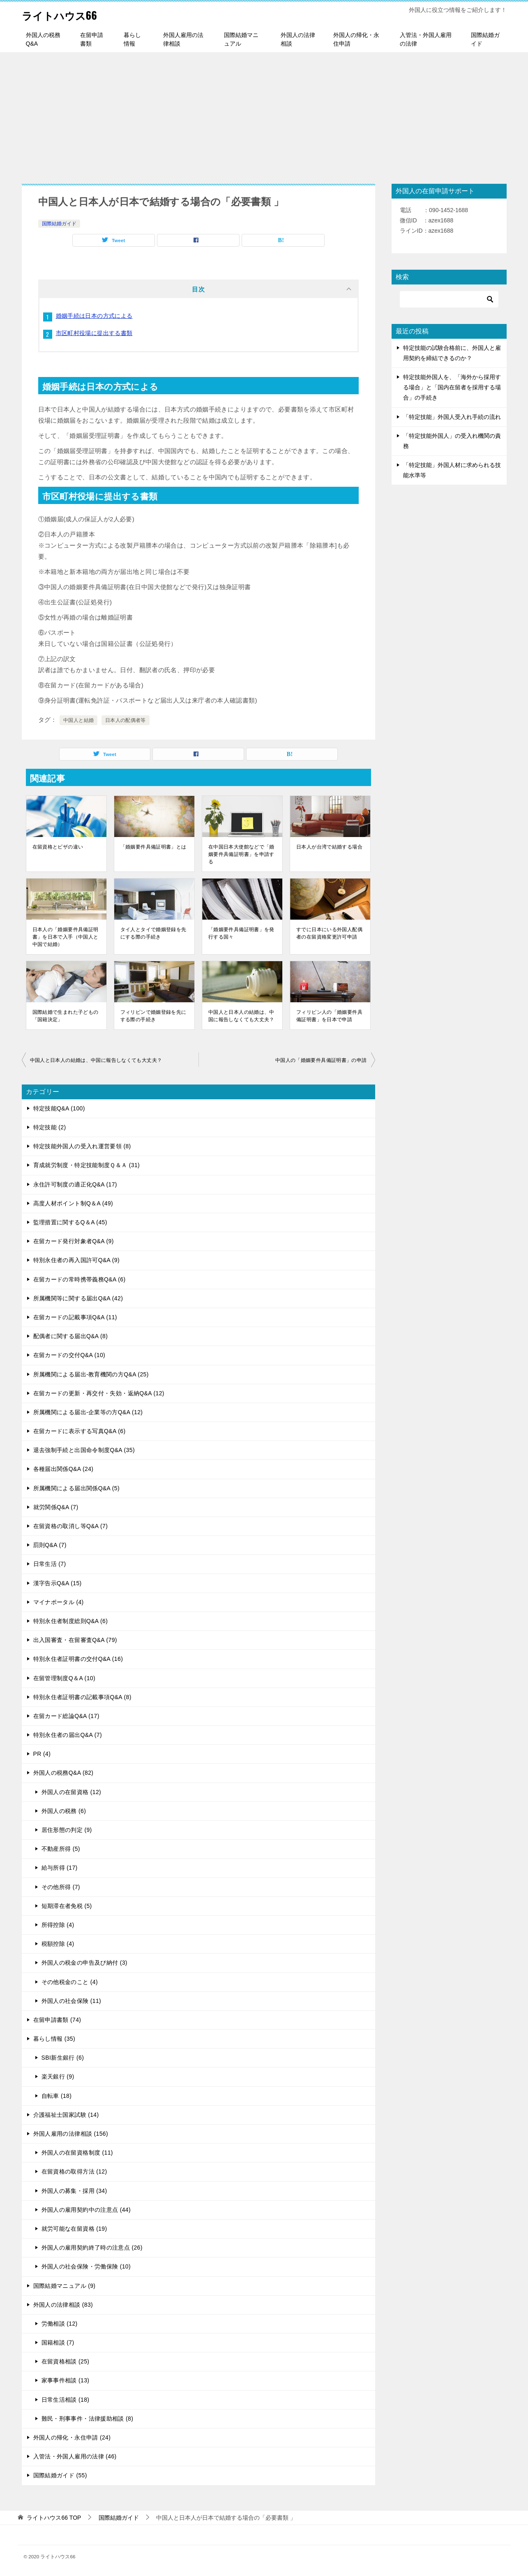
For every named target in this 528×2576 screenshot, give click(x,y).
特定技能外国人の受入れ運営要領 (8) (82, 1146)
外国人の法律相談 (298, 39)
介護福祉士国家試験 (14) (66, 2114)
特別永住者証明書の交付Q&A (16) (78, 1659)
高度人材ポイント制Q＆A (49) (73, 1203)
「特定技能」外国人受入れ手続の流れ (452, 417)
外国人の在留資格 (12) (71, 1792)
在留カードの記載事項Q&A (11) (75, 1317)
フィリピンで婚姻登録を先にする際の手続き (153, 1015)
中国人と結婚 (78, 720)
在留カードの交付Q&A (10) (69, 1355)
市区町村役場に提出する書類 (94, 333)
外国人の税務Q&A (43, 39)
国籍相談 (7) (58, 2342)
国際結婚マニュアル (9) (64, 2285)
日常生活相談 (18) (66, 2399)
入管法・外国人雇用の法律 (426, 39)
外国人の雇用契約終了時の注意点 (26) (92, 2247)
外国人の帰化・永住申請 (356, 39)
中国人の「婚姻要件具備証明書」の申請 (321, 1060)
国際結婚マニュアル (241, 39)
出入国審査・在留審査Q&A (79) (75, 1640)
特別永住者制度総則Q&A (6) (70, 1621)
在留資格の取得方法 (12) (74, 2171)
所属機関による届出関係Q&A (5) (76, 1488)
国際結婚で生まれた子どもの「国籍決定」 (65, 1015)
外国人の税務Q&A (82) (63, 1772)
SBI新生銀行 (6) (63, 2057)
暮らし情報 (132, 39)
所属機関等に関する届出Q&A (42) (78, 1298)
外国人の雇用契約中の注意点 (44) (86, 2209)
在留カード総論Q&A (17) (66, 1716)
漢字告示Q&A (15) (57, 1583)
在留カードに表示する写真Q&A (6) (79, 1431)
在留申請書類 (91, 39)
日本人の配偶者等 (125, 720)
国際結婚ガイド (485, 39)
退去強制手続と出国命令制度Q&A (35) (84, 1450)
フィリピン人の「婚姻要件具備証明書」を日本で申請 (329, 1015)
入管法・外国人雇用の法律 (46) (75, 2456)
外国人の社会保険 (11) (71, 2001)
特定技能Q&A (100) (59, 1108)
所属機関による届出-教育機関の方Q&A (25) (91, 1374)
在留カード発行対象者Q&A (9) (73, 1241)
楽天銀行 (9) (58, 2076)
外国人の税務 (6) (64, 1811)
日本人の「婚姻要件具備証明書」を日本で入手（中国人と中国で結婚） (65, 937)
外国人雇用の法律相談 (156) (70, 2133)
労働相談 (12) (60, 2323)
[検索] (449, 299)
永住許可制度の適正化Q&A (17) (75, 1184)
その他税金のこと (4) (70, 1982)
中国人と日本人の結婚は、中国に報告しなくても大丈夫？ (241, 1015)
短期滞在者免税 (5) (67, 1906)
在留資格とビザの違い (57, 847)
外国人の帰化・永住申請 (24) (72, 2437)
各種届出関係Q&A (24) (63, 1469)
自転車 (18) (57, 2096)
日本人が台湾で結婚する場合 (329, 847)
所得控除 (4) (58, 1925)
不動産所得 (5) (61, 1848)
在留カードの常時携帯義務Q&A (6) (79, 1279)
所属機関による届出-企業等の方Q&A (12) (88, 1412)
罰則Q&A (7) (50, 1545)
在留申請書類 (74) (57, 2019)
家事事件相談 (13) (66, 2380)
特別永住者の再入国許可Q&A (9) (76, 1260)
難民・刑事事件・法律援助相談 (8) (88, 2418)
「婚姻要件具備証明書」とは (153, 847)
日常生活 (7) (49, 1564)
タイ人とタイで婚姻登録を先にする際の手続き (153, 933)
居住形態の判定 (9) (67, 1830)
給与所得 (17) (60, 1867)
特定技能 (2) (49, 1127)
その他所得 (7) (61, 1887)
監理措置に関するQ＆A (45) (70, 1222)
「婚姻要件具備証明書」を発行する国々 (241, 933)
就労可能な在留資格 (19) (74, 2228)
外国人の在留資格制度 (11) (77, 2152)
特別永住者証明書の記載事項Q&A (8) (82, 1697)
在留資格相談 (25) (66, 2361)
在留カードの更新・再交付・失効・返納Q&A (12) (98, 1393)
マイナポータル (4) (58, 1602)
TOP (54, 2517)
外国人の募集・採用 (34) (74, 2191)
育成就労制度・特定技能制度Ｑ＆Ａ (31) (86, 1165)
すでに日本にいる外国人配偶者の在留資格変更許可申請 (329, 933)
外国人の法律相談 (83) (63, 2304)
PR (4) (42, 1753)
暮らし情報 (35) (54, 2038)
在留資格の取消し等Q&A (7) (70, 1526)
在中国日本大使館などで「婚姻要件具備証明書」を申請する (241, 854)
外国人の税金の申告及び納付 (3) (84, 1962)
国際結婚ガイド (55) (60, 2475)
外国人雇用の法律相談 (183, 39)
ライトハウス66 (66, 14)
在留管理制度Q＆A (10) (64, 1678)
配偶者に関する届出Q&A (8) (70, 1336)
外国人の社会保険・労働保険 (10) (86, 2266)
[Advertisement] (264, 113)
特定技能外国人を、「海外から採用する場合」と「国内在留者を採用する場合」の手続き (452, 387)
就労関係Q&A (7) (55, 1507)
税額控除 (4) (58, 1943)
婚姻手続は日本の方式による (94, 315)
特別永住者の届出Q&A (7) (67, 1735)
